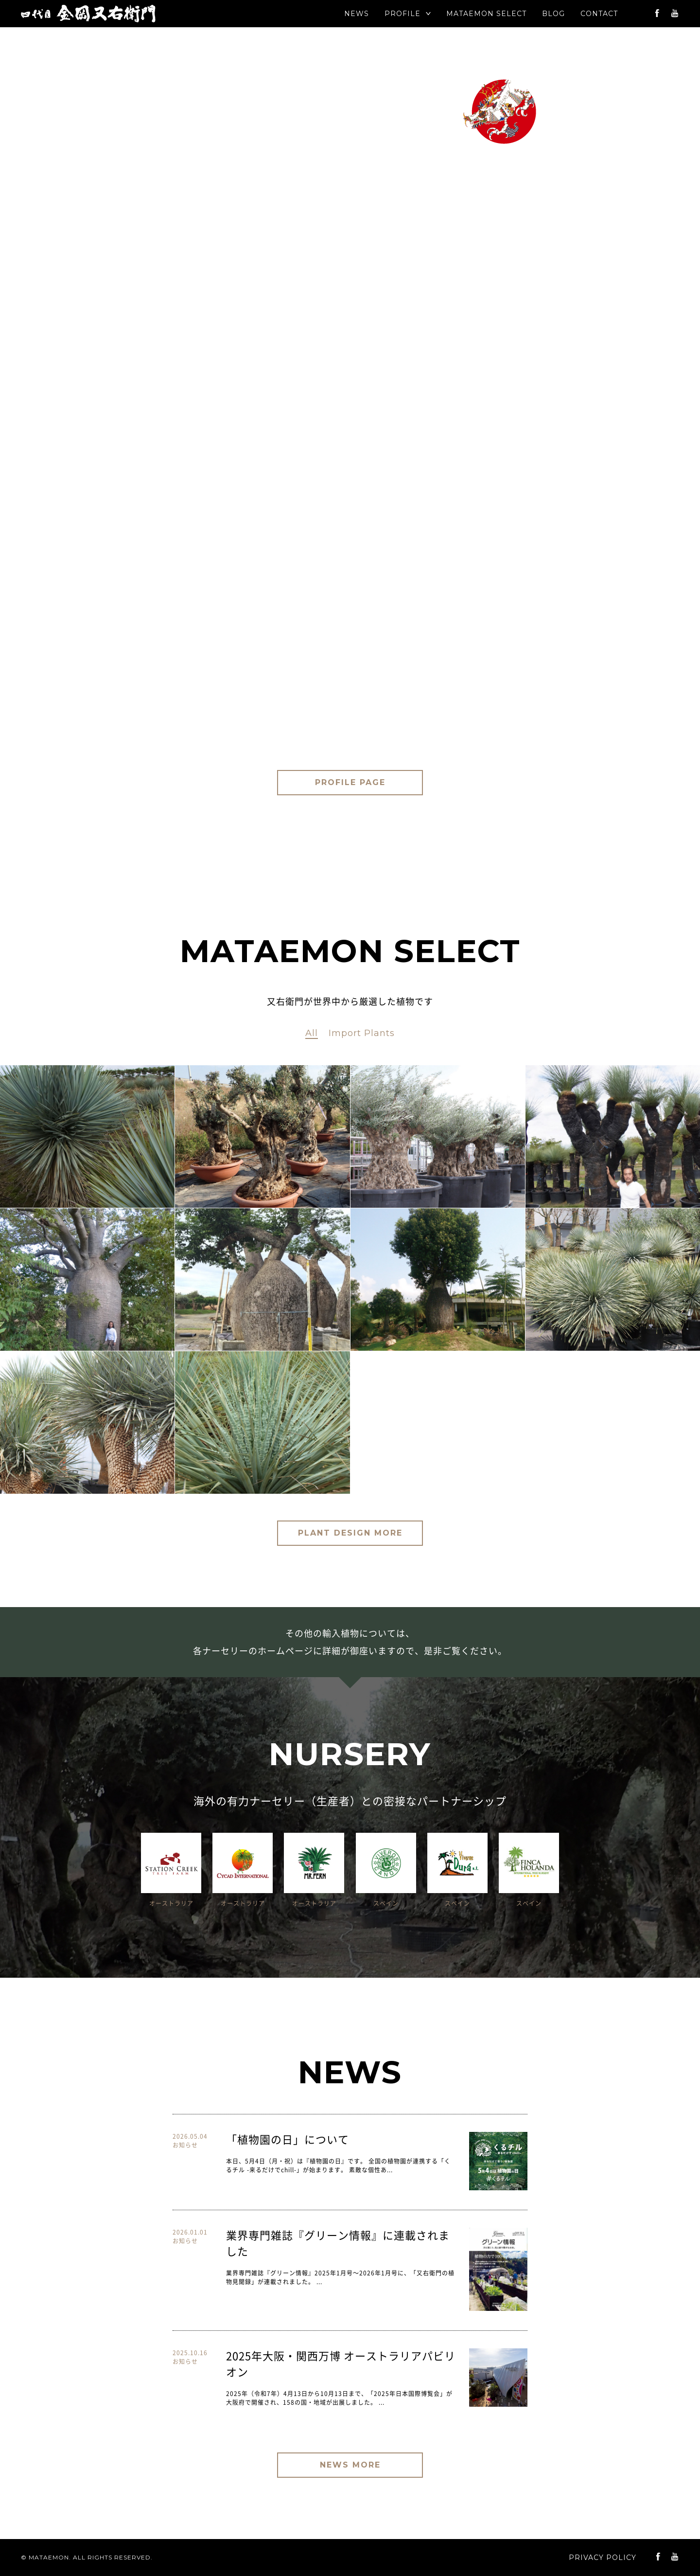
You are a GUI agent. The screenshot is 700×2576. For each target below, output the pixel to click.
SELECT (486, 13)
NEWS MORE (350, 2464)
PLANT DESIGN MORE (350, 1533)
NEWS (356, 13)
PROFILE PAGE (350, 782)
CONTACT (599, 13)
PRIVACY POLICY (602, 2557)
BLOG (553, 13)
